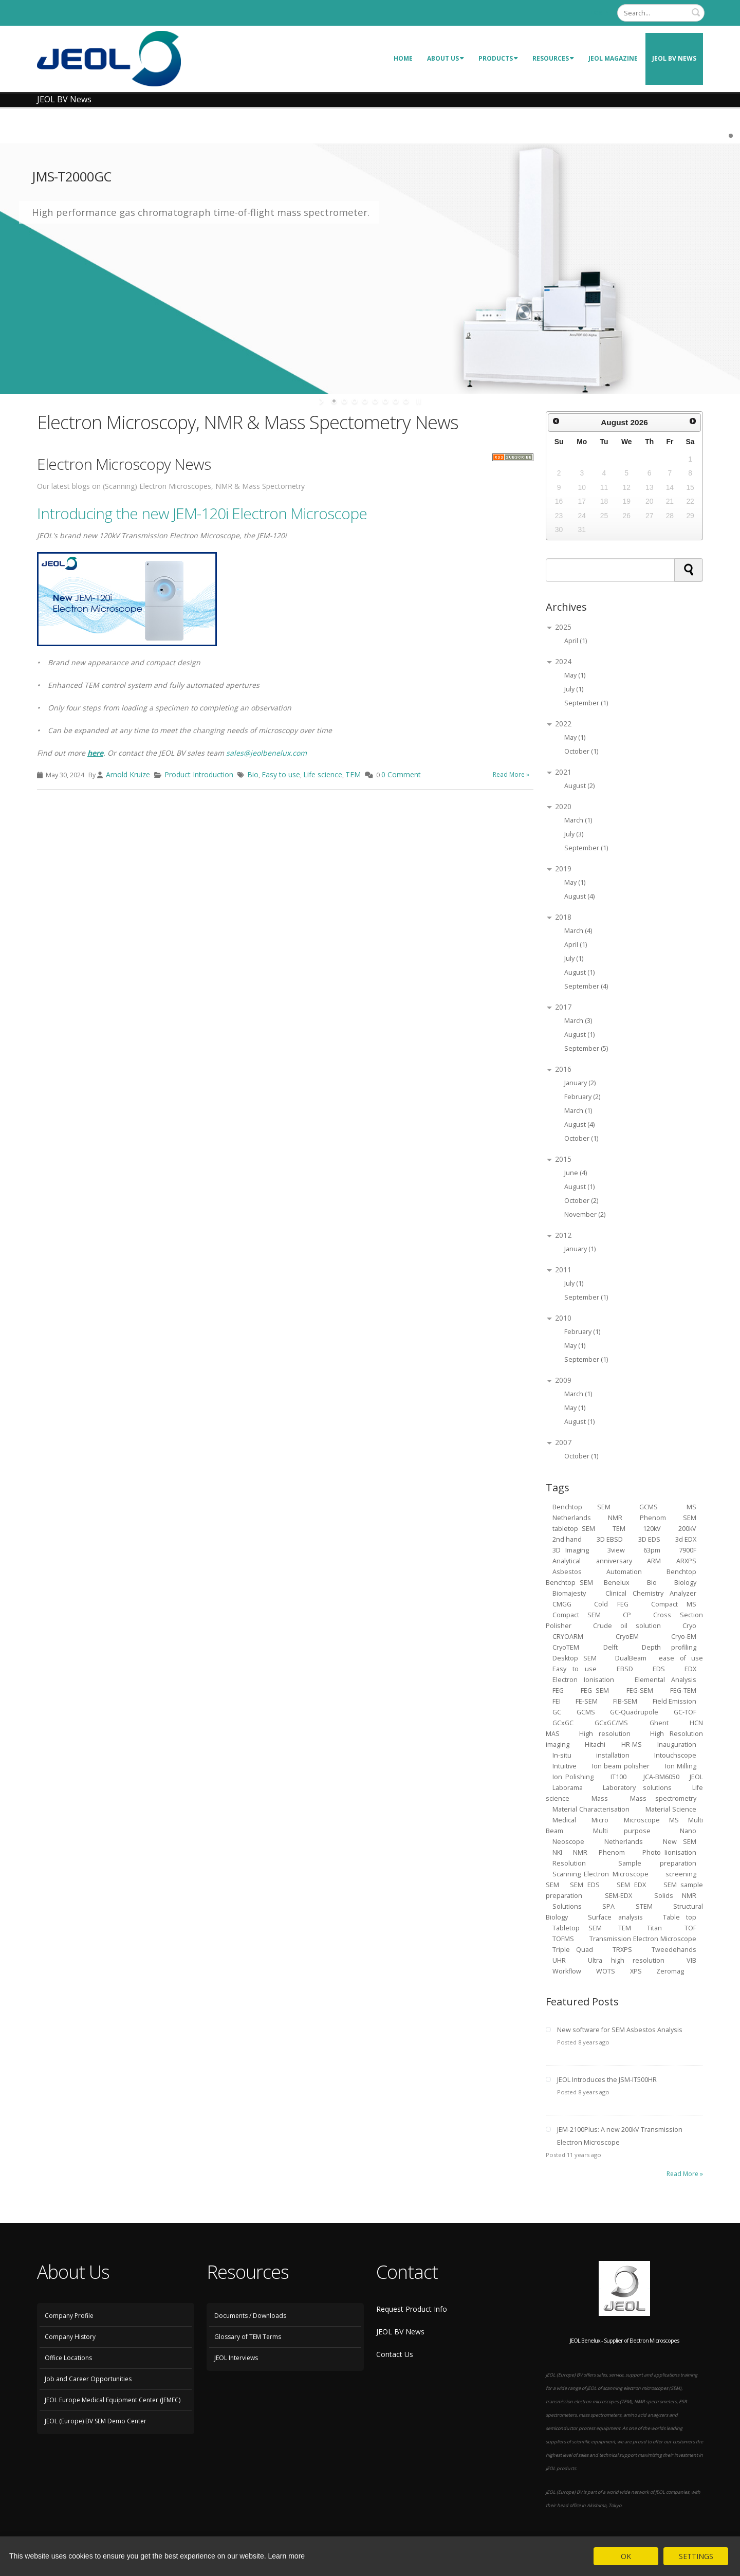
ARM (654, 1561)
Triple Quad (572, 1949)
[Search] (661, 13)
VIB (691, 1960)
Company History (70, 2336)
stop (417, 401)
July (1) (573, 689)
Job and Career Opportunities (88, 2378)
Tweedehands (674, 1949)
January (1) (580, 1249)
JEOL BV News (674, 58)
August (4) (579, 896)
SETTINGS (696, 2556)
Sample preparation (657, 1863)
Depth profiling (669, 1647)
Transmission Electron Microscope (642, 1938)
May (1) (574, 675)
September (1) (586, 703)
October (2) (581, 1200)
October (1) (581, 751)
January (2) (580, 1083)
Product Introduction (198, 774)
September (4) (586, 986)
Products (498, 58)
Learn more (286, 2556)
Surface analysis (615, 1917)
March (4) (578, 930)
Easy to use (281, 774)
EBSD (625, 1669)
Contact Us (394, 2354)
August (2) (579, 785)
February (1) (582, 1331)
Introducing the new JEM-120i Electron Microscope (202, 513)
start (322, 401)
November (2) (584, 1214)
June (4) (575, 1172)
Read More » (511, 774)
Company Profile (69, 2315)
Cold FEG (611, 1604)
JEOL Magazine (613, 58)
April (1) (575, 640)
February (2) (582, 1096)
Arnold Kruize (128, 774)
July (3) (573, 834)
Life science (322, 774)
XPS (636, 1971)
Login (599, 12)
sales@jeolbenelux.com (266, 753)
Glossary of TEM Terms (247, 2336)
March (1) (578, 820)
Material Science (671, 1809)
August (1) (579, 972)
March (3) (578, 1020)
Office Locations (68, 2357)
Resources (553, 58)
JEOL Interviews (236, 2357)
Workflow (566, 1971)
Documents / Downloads (250, 2315)
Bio (252, 774)
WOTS (605, 1971)
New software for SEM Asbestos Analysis (619, 2029)
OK (626, 2556)
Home (403, 58)
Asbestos (567, 1571)
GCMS (586, 1712)
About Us (445, 58)
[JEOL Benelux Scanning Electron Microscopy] (109, 58)
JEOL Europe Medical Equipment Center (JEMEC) (112, 2400)
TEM (353, 774)
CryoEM (627, 1636)
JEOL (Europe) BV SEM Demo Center (95, 2421)
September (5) (586, 1048)
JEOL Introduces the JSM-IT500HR (607, 2079)
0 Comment (401, 774)
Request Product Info (411, 2309)
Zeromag (670, 1971)
